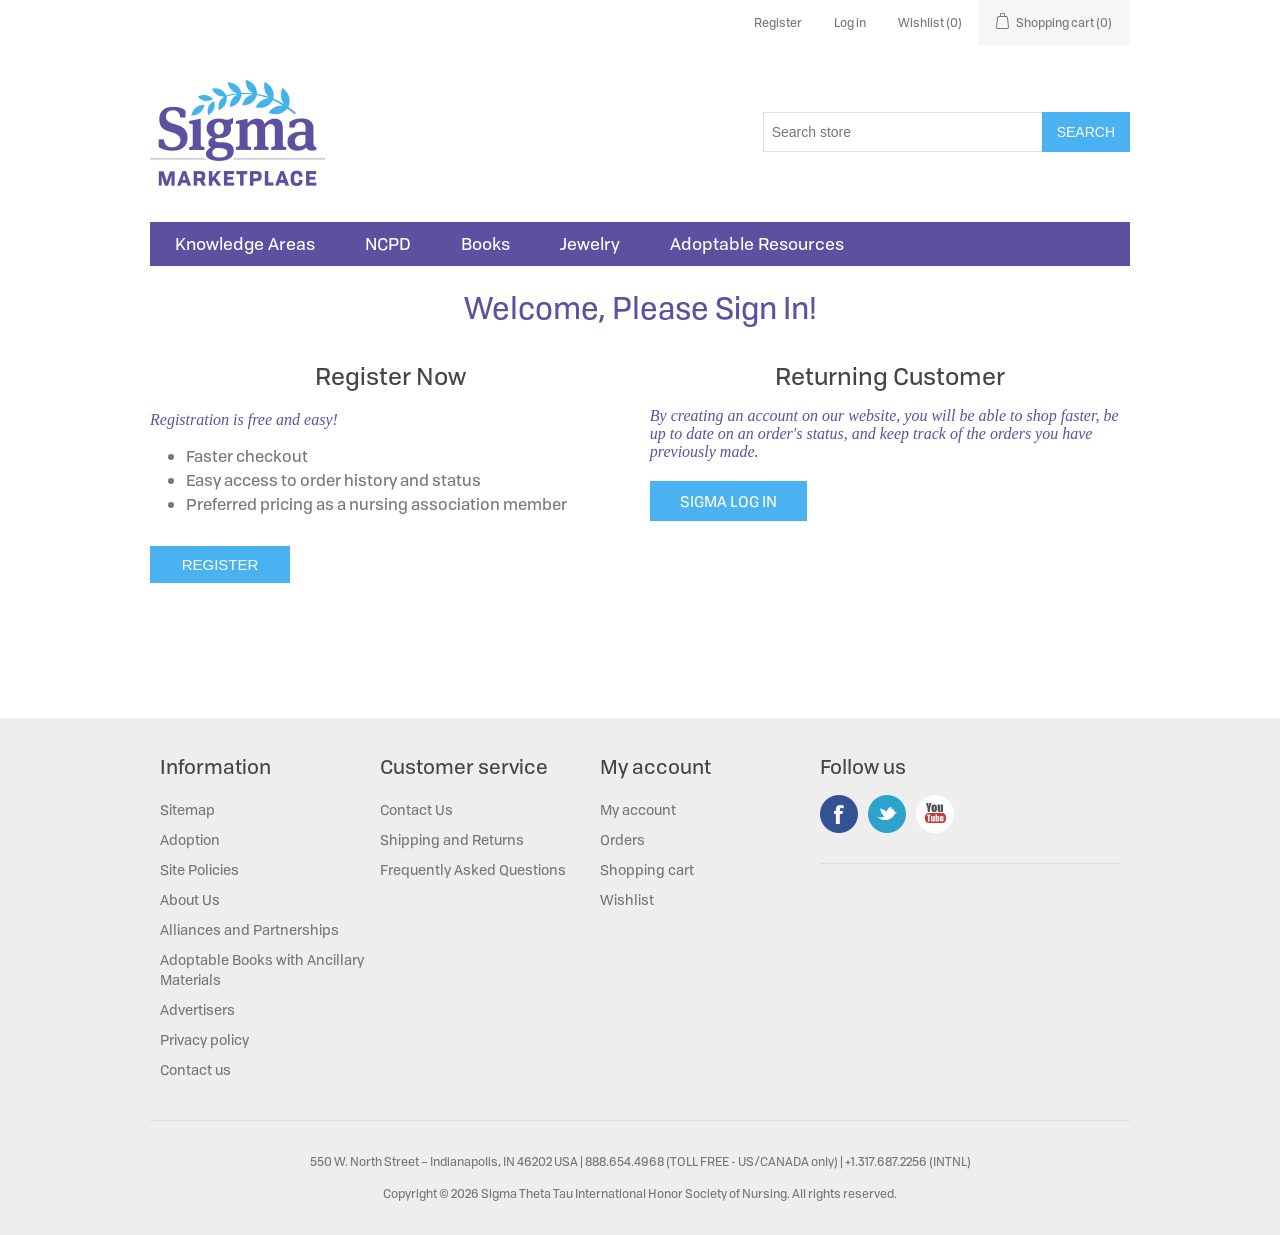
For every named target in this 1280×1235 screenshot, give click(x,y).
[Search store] (903, 132)
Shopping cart (647, 869)
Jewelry (590, 244)
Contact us (195, 1069)
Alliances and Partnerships (249, 929)
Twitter (887, 814)
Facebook (839, 814)
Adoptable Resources (757, 244)
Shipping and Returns (452, 839)
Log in (850, 22)
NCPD (388, 244)
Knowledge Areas (245, 244)
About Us (190, 899)
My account (638, 809)
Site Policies (199, 869)
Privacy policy (204, 1039)
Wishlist (627, 899)
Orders (622, 839)
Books (485, 244)
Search (1086, 132)
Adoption (190, 839)
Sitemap (187, 809)
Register (778, 22)
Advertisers (197, 1009)
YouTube (935, 814)
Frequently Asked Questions (473, 869)
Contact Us (416, 809)
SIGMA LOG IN (728, 501)
